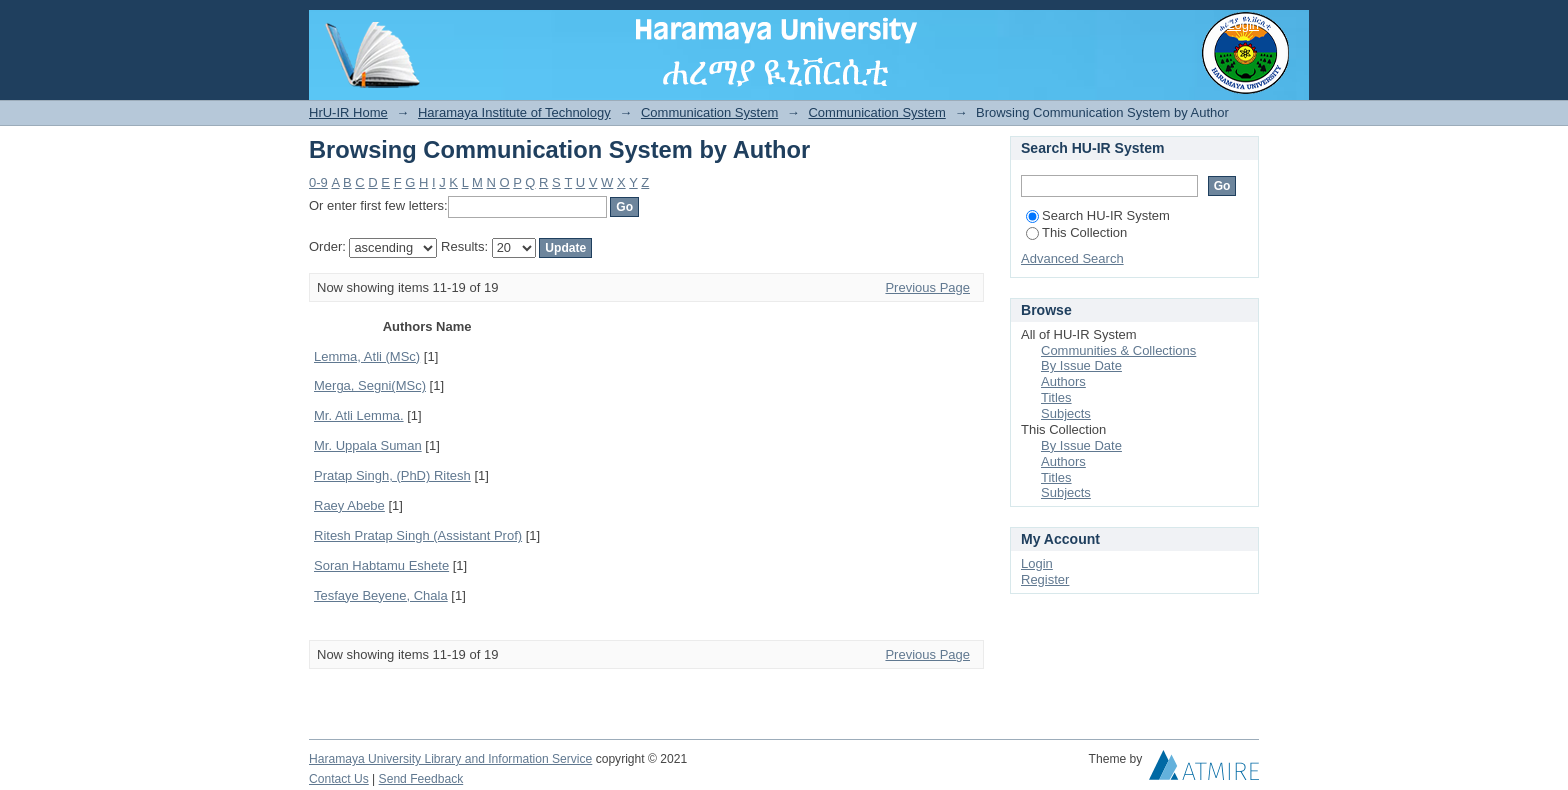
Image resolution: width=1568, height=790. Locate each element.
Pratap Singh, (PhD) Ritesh (392, 475)
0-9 (318, 182)
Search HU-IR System (1098, 215)
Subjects (1066, 413)
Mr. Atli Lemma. (359, 415)
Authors (1063, 381)
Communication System (709, 112)
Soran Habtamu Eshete (381, 565)
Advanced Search (1072, 258)
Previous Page (927, 287)
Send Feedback (421, 779)
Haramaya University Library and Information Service (450, 759)
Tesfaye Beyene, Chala (381, 595)
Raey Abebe (349, 505)
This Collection (1076, 232)
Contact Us (339, 779)
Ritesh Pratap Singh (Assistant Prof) (418, 535)
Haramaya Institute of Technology (514, 112)
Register (1045, 579)
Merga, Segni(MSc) (370, 385)
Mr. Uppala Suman (368, 445)
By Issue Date (1081, 365)
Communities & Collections (1118, 350)
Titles (1056, 397)
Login (1243, 24)
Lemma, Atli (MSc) (367, 356)
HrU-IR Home (348, 112)
